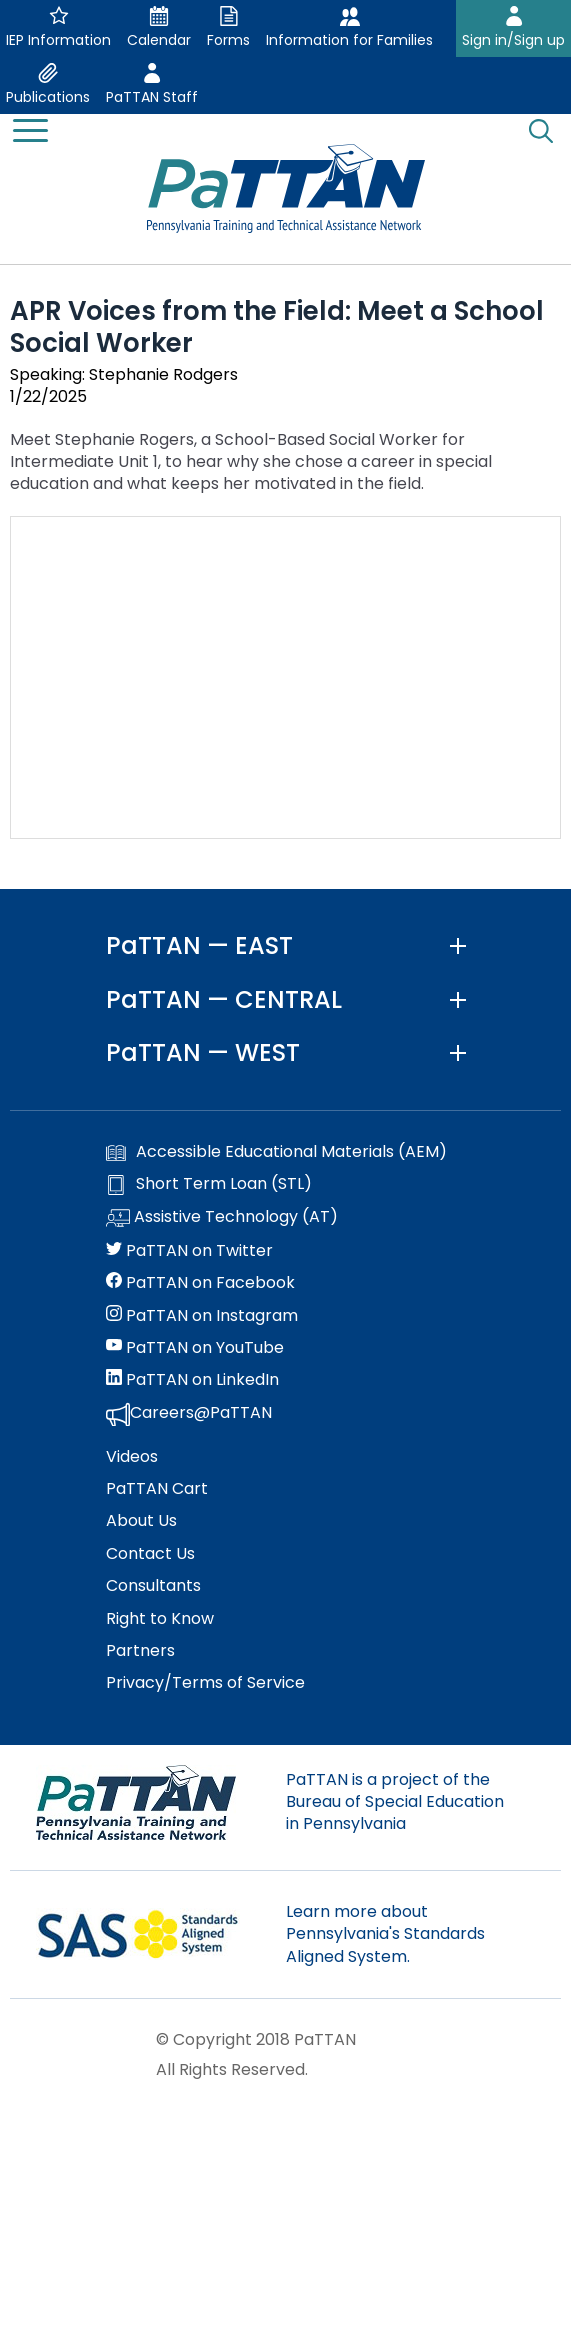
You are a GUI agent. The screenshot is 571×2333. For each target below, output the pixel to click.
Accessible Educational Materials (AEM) (276, 1152)
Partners (140, 1651)
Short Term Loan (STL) (209, 1184)
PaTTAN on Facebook (200, 1283)
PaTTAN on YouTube (195, 1348)
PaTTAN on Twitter (189, 1251)
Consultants (153, 1586)
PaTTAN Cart (157, 1489)
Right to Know (160, 1619)
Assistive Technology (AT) (222, 1218)
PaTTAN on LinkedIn (192, 1380)
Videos (132, 1457)
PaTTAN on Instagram (202, 1316)
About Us (141, 1521)
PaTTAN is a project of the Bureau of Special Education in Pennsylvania (395, 1802)
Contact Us (150, 1554)
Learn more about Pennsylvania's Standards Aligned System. (385, 1934)
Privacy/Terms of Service (205, 1683)
